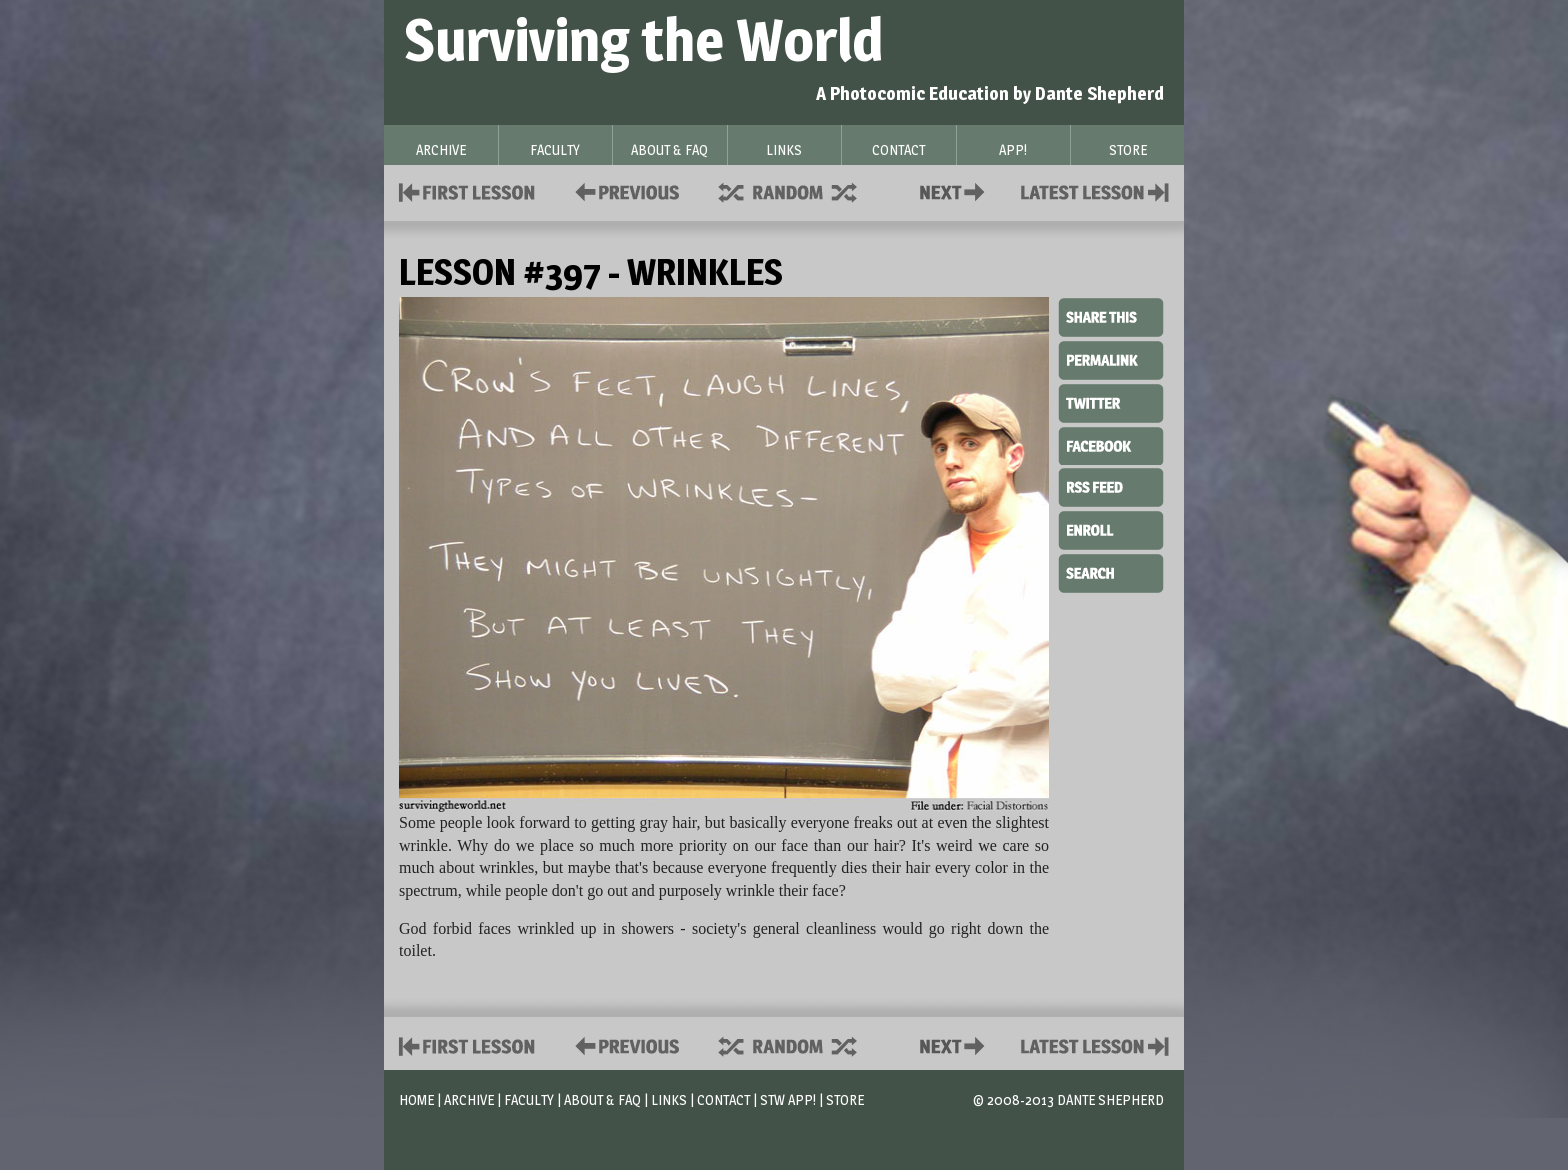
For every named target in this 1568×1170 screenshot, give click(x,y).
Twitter (1111, 402)
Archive (469, 1099)
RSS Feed (1111, 486)
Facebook (1111, 444)
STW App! (788, 1099)
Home (416, 1099)
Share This (1111, 318)
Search (1111, 571)
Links (669, 1099)
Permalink (1111, 360)
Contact (956, 190)
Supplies (801, 190)
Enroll (1111, 528)
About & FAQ (602, 1099)
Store (845, 1099)
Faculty (529, 1099)
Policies (623, 190)
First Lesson (467, 190)
